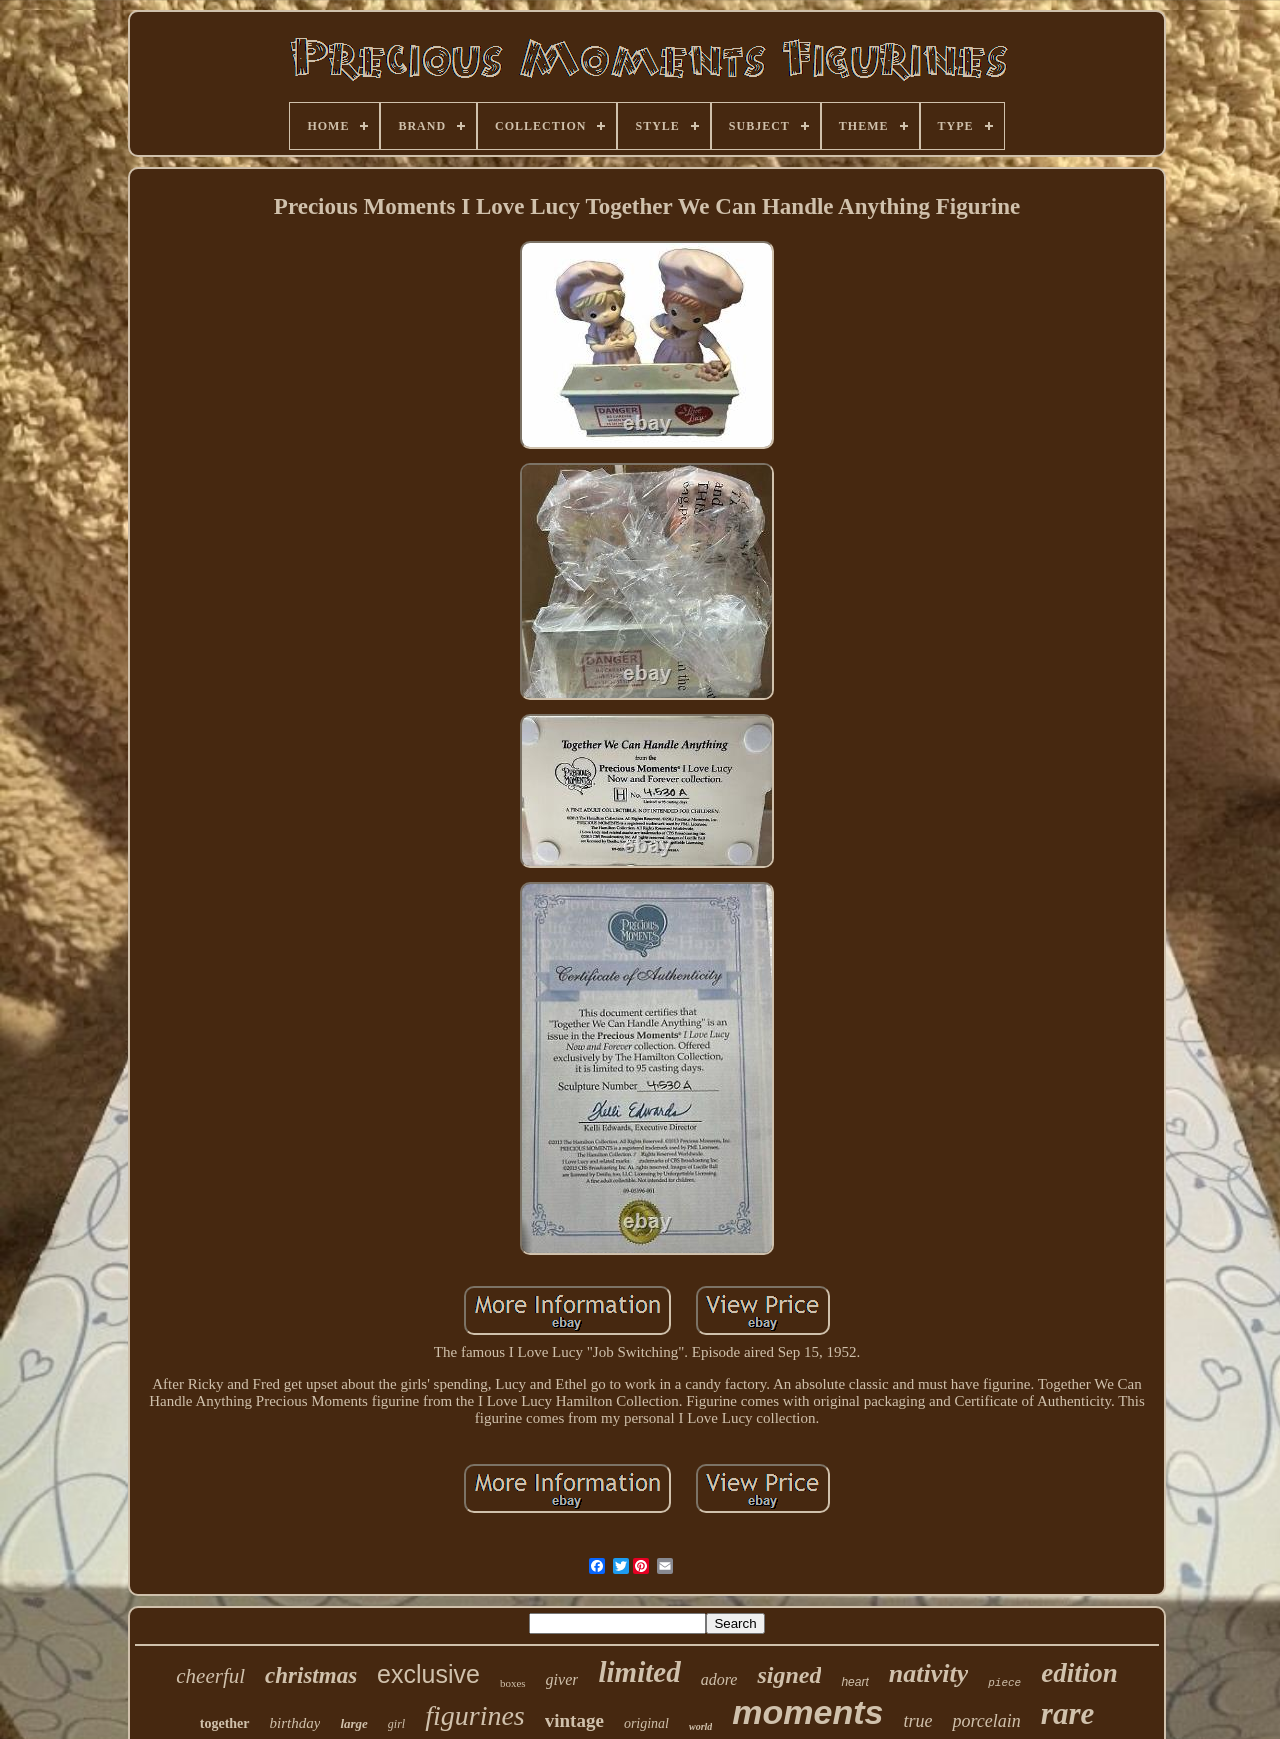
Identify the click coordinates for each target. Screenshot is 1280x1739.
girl (396, 1724)
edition (1079, 1673)
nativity (928, 1673)
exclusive (428, 1674)
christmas (311, 1675)
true (917, 1721)
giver (562, 1679)
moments (807, 1712)
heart (854, 1682)
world (700, 1726)
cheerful (210, 1676)
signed (789, 1675)
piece (1004, 1683)
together (225, 1723)
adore (719, 1679)
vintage (574, 1720)
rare (1067, 1713)
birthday (295, 1723)
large (353, 1723)
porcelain (986, 1721)
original (646, 1723)
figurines (475, 1715)
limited (639, 1672)
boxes (513, 1683)
